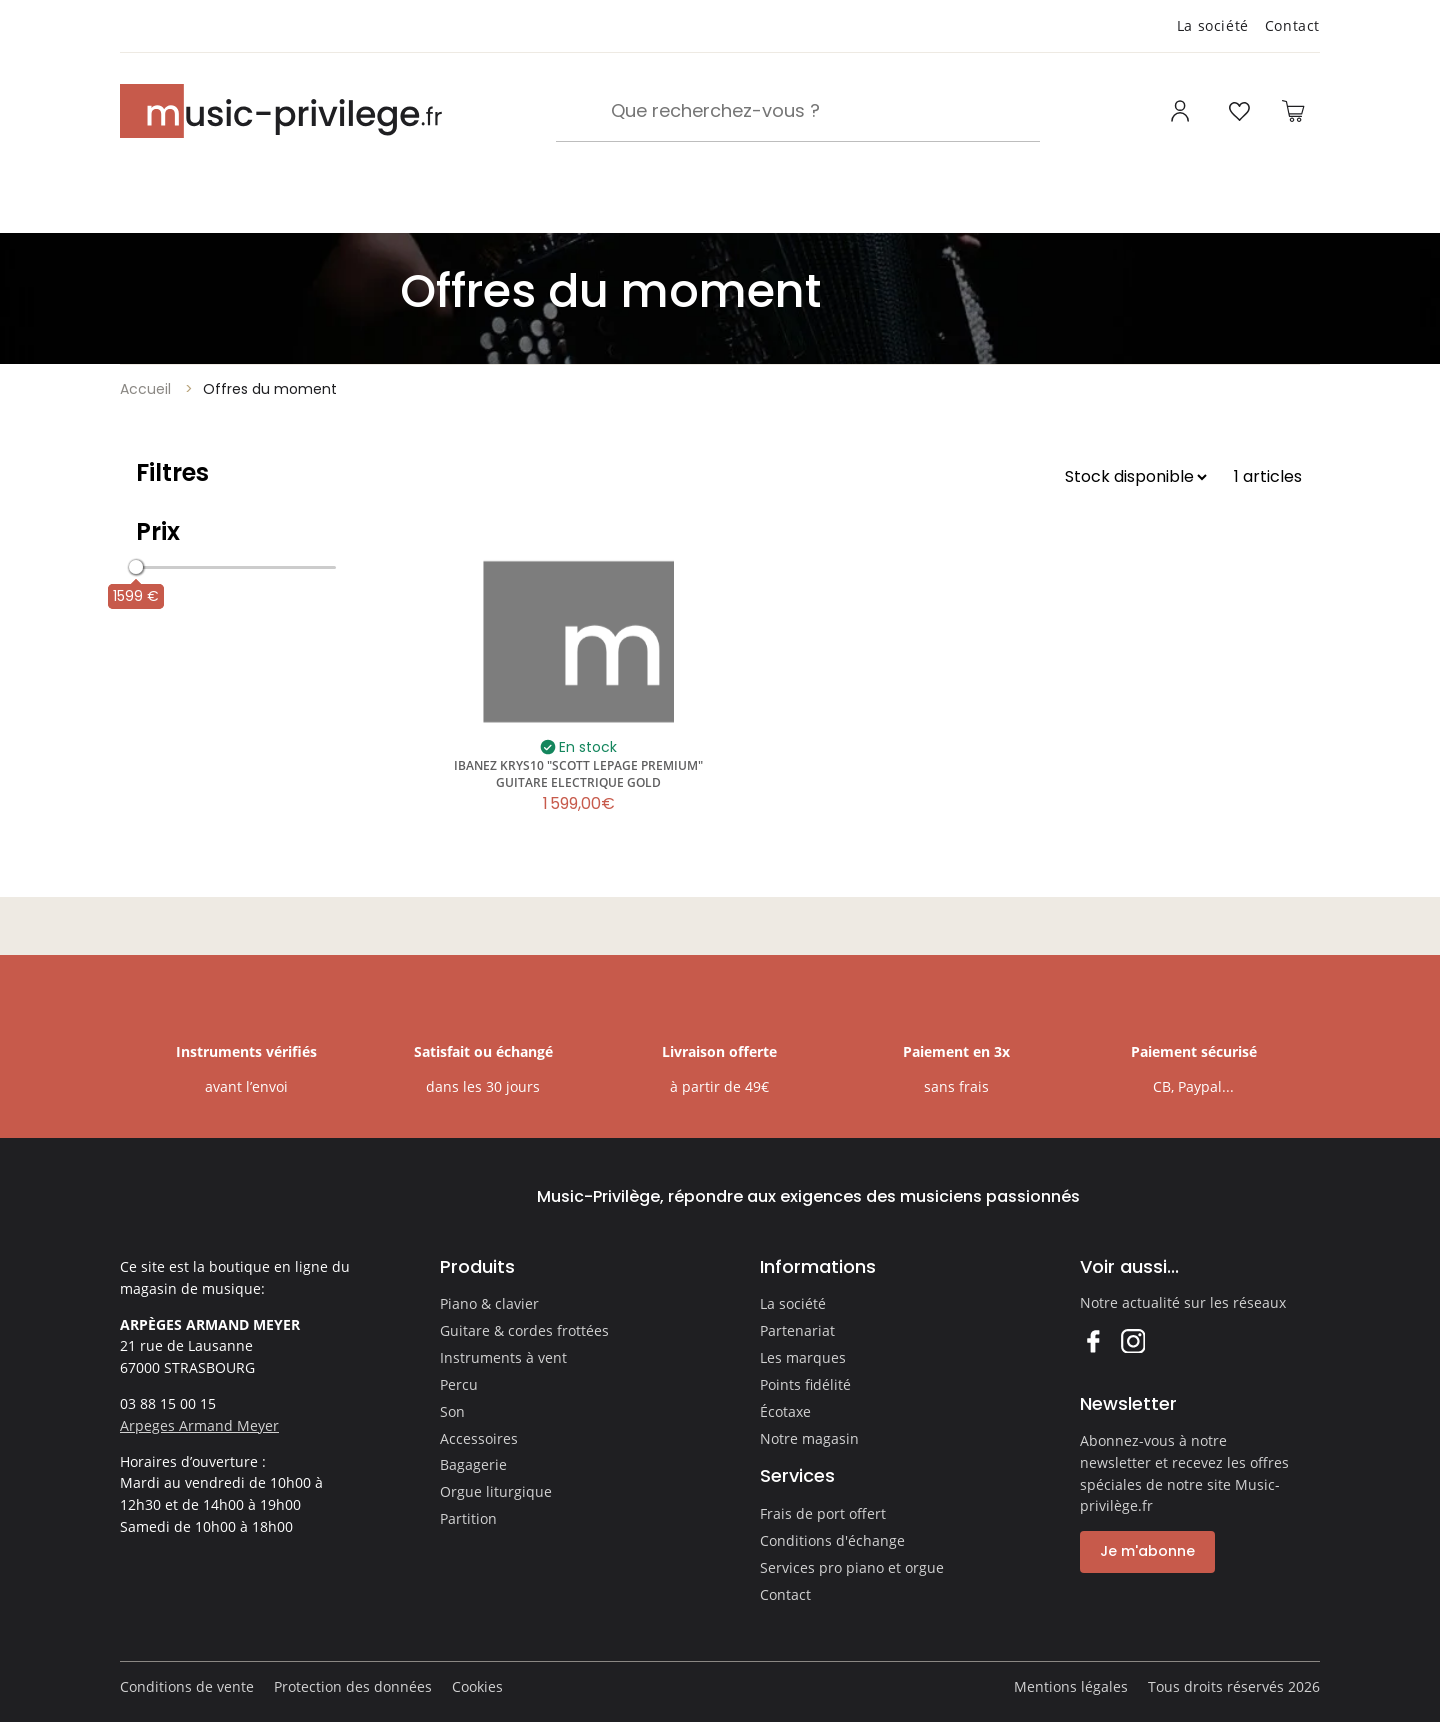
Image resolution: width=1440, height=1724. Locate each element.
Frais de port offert (823, 1513)
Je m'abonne (1147, 1551)
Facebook (1092, 1340)
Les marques (803, 1357)
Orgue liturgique (496, 1491)
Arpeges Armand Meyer (199, 1425)
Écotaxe (785, 1411)
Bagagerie (473, 1464)
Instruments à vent (503, 1357)
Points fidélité (805, 1384)
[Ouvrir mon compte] (1182, 111)
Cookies (477, 1686)
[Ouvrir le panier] (1293, 111)
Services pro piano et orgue (852, 1567)
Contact (1292, 25)
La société (1213, 25)
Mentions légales (1071, 1686)
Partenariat (797, 1330)
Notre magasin (809, 1438)
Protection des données (353, 1686)
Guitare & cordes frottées (524, 1330)
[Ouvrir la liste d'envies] (1239, 111)
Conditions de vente (187, 1686)
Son (452, 1411)
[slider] (136, 567)
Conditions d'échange (832, 1540)
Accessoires (479, 1438)
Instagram (1132, 1340)
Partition (468, 1518)
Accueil (145, 389)
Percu (459, 1384)
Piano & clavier (489, 1303)
